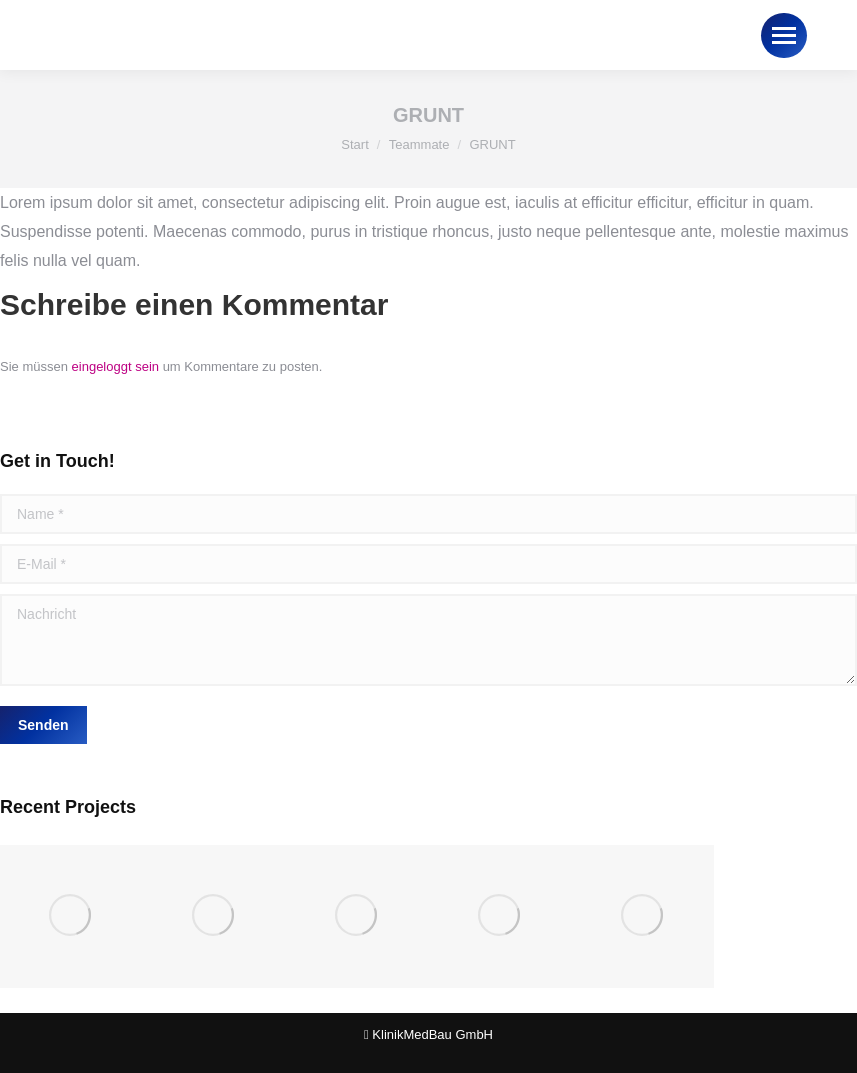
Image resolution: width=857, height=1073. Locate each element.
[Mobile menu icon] (784, 35)
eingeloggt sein (115, 366)
